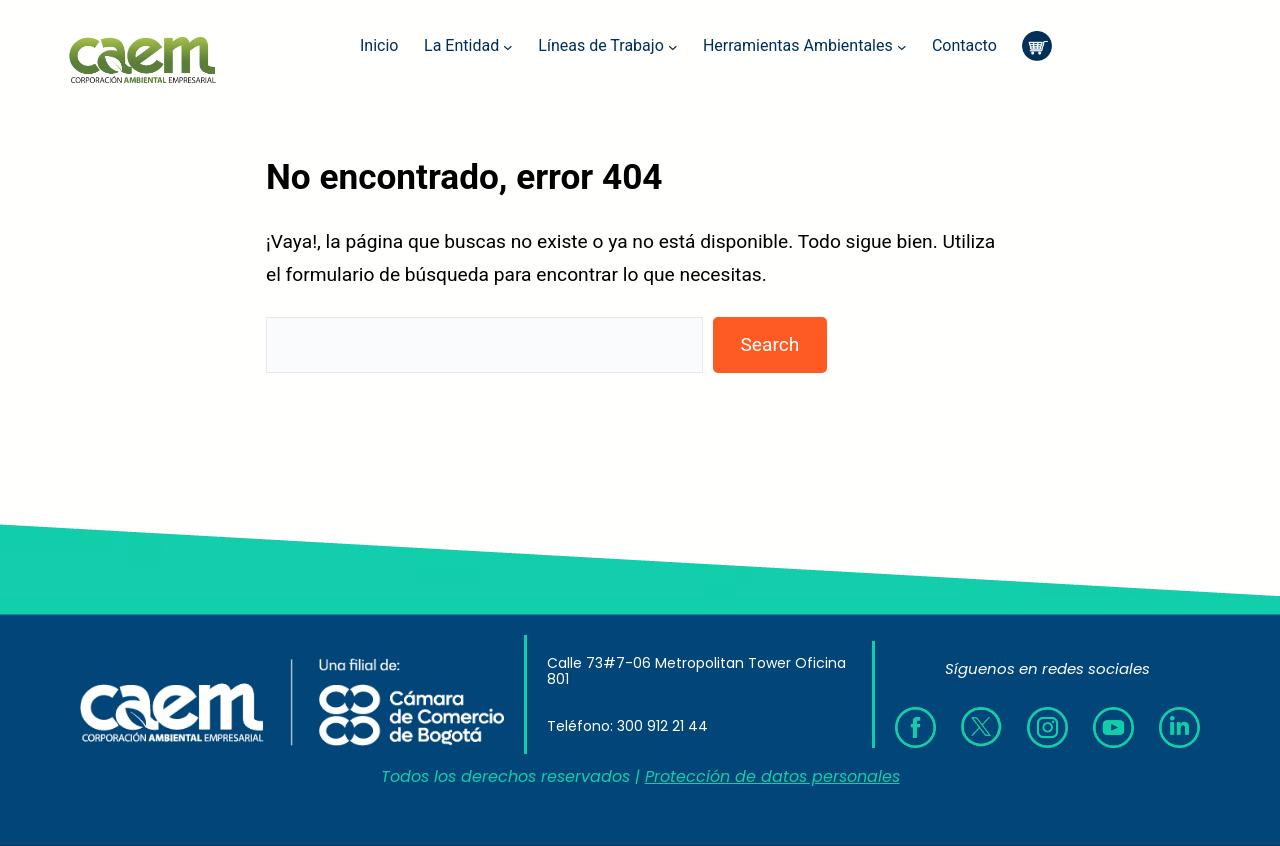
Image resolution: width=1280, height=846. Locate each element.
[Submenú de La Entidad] (508, 46)
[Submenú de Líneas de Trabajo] (673, 46)
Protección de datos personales (772, 776)
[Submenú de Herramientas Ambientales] (902, 46)
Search (769, 344)
